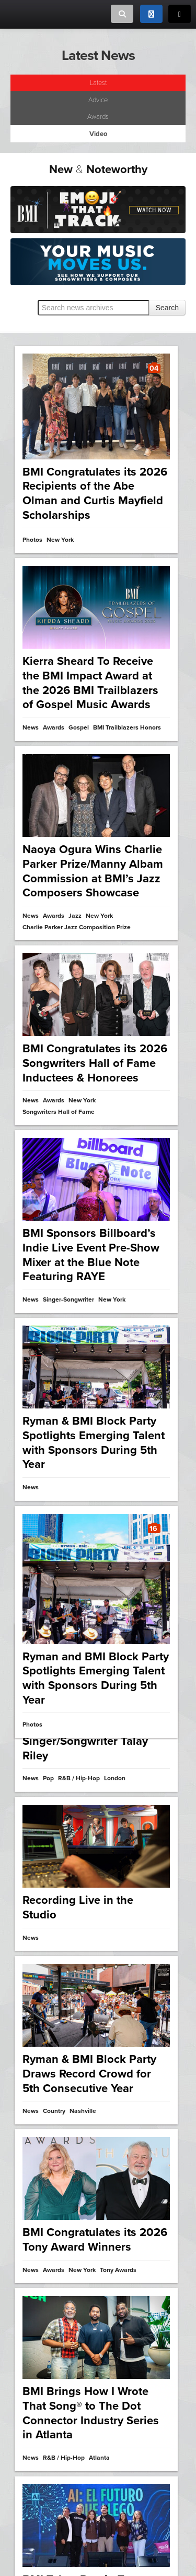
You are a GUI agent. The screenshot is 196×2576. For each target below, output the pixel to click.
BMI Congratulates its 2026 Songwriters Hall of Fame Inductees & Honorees (94, 1061)
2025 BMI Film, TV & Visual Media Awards (95, 2333)
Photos (32, 540)
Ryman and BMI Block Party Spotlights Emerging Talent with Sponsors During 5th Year (95, 1672)
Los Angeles (89, 2366)
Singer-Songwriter (68, 1296)
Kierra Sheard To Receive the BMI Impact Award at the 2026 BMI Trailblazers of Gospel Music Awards (90, 682)
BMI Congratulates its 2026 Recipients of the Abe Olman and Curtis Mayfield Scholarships (94, 493)
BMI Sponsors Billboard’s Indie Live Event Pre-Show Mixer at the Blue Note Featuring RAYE (90, 1251)
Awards (98, 117)
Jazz (75, 915)
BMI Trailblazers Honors (127, 727)
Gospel (78, 727)
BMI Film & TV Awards (53, 2377)
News (30, 727)
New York (99, 915)
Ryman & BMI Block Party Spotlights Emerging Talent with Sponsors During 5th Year (93, 1438)
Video (30, 2366)
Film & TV (55, 2366)
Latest (98, 83)
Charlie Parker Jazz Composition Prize (76, 925)
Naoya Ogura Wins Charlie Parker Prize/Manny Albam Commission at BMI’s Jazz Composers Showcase (92, 870)
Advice (98, 100)
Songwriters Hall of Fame (58, 1110)
